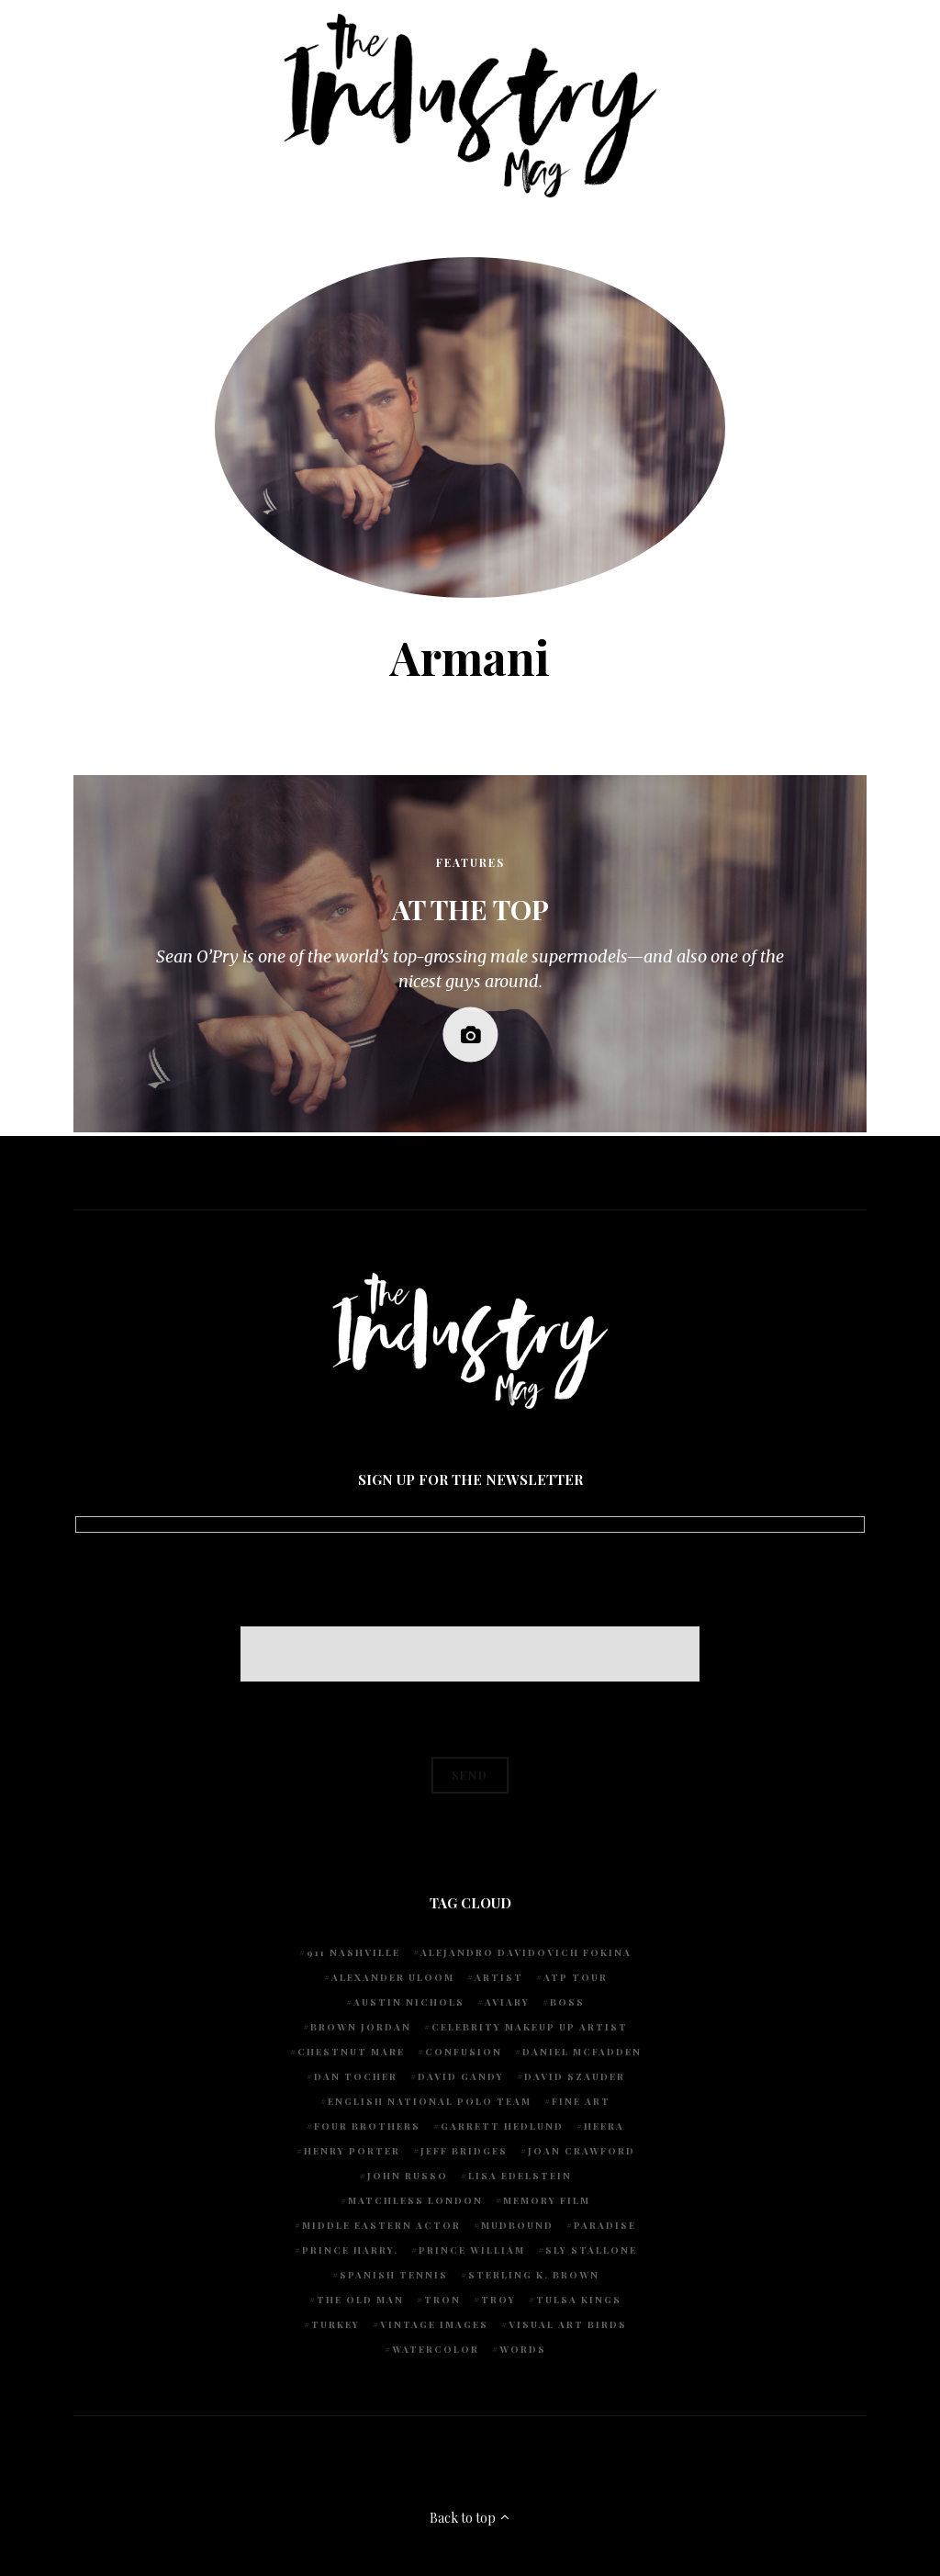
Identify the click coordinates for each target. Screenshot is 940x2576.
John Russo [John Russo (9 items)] (407, 2175)
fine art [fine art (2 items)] (581, 2101)
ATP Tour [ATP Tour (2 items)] (575, 1977)
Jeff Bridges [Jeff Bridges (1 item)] (464, 2150)
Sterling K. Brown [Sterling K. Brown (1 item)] (533, 2274)
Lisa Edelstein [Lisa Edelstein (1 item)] (520, 2175)
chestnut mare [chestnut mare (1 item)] (351, 2051)
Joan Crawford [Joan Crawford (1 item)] (581, 2150)
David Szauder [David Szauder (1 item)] (574, 2076)
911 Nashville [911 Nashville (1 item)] (353, 1952)
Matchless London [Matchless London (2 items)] (415, 2200)
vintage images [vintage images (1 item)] (434, 2324)
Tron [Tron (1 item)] (442, 2299)
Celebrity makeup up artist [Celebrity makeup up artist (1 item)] (529, 2026)
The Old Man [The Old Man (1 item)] (360, 2299)
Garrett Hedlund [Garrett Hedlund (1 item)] (502, 2126)
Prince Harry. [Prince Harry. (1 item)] (350, 2250)
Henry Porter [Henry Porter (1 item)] (352, 2150)
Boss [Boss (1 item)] (567, 2002)
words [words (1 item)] (522, 2349)
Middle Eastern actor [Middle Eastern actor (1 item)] (381, 2225)
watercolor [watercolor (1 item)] (435, 2349)
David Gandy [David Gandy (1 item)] (461, 2076)
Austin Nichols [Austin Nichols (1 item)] (408, 2002)
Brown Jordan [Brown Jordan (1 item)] (360, 2026)
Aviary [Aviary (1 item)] (507, 2002)
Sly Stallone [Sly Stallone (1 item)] (591, 2250)
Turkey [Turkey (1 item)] (335, 2324)
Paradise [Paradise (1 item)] (605, 2225)
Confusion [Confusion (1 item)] (463, 2051)
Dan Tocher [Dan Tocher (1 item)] (355, 2076)
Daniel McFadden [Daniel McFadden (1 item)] (582, 2051)
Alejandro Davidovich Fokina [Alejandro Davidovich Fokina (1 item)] (526, 1952)
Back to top (470, 2517)
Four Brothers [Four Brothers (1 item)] (367, 2126)
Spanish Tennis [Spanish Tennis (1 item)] (394, 2274)
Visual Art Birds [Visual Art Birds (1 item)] (568, 2324)
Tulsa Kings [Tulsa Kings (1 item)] (578, 2299)
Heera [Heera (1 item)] (604, 2126)
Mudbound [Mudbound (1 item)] (517, 2225)
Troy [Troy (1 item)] (498, 2299)
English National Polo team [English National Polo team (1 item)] (430, 2101)
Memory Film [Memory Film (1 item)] (546, 2200)
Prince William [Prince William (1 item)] (472, 2250)
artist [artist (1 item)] (499, 1977)
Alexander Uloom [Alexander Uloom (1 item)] (392, 1977)
